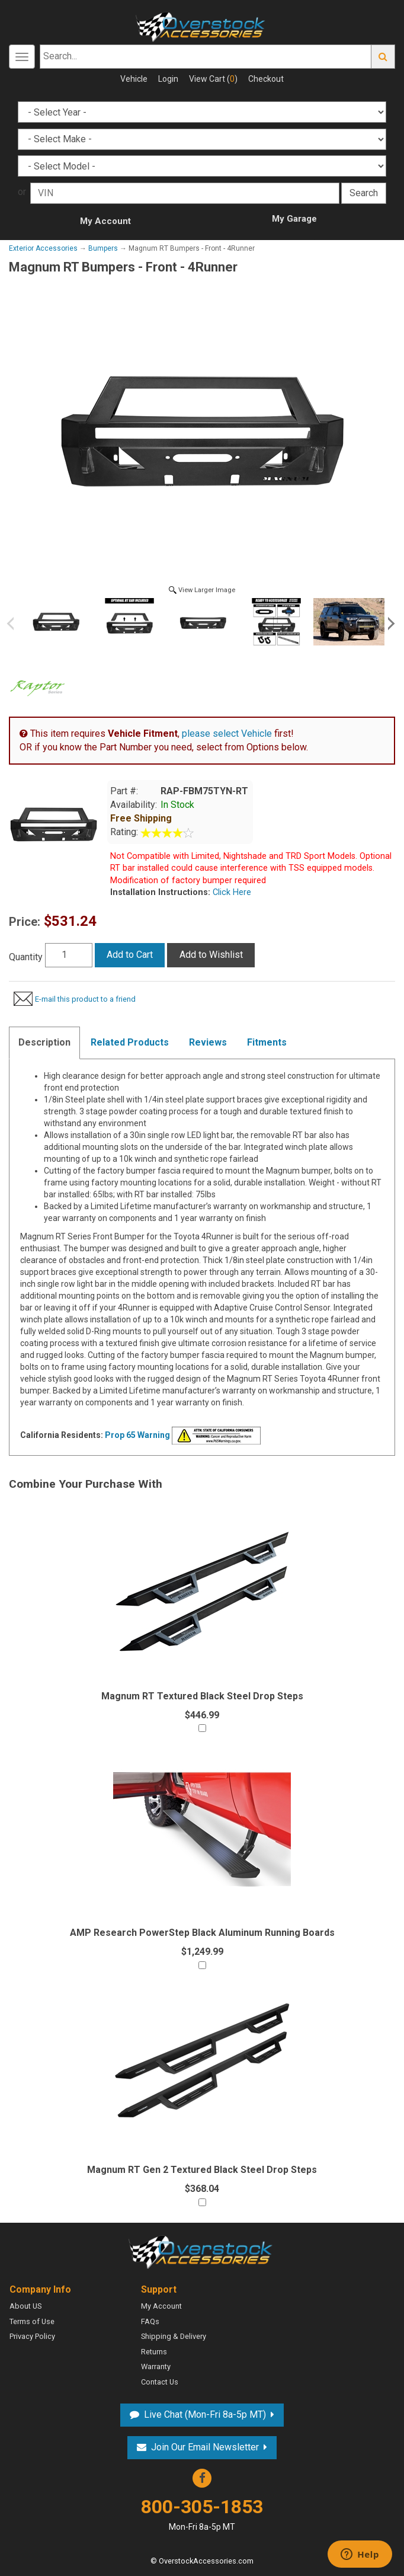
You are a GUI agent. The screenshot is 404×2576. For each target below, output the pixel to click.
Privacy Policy (32, 2336)
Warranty (156, 2366)
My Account (105, 221)
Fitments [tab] (267, 1042)
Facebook (202, 2478)
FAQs (150, 2321)
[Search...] (205, 56)
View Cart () (213, 79)
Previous (15, 623)
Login (168, 79)
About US (25, 2306)
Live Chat (205, 2414)
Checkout (266, 79)
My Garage (294, 218)
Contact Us (159, 2381)
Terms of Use (31, 2321)
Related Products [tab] (130, 1042)
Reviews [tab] (208, 1042)
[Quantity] (68, 955)
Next (389, 623)
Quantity (26, 957)
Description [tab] (44, 1042)
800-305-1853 (202, 2514)
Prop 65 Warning (137, 1435)
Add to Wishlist (211, 954)
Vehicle (134, 79)
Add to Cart (130, 954)
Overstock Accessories (202, 2250)
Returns (154, 2351)
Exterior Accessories (43, 248)
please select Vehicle (227, 733)
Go (383, 56)
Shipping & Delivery (173, 2336)
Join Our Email (205, 2447)
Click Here (230, 892)
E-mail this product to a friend (85, 999)
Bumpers (103, 248)
